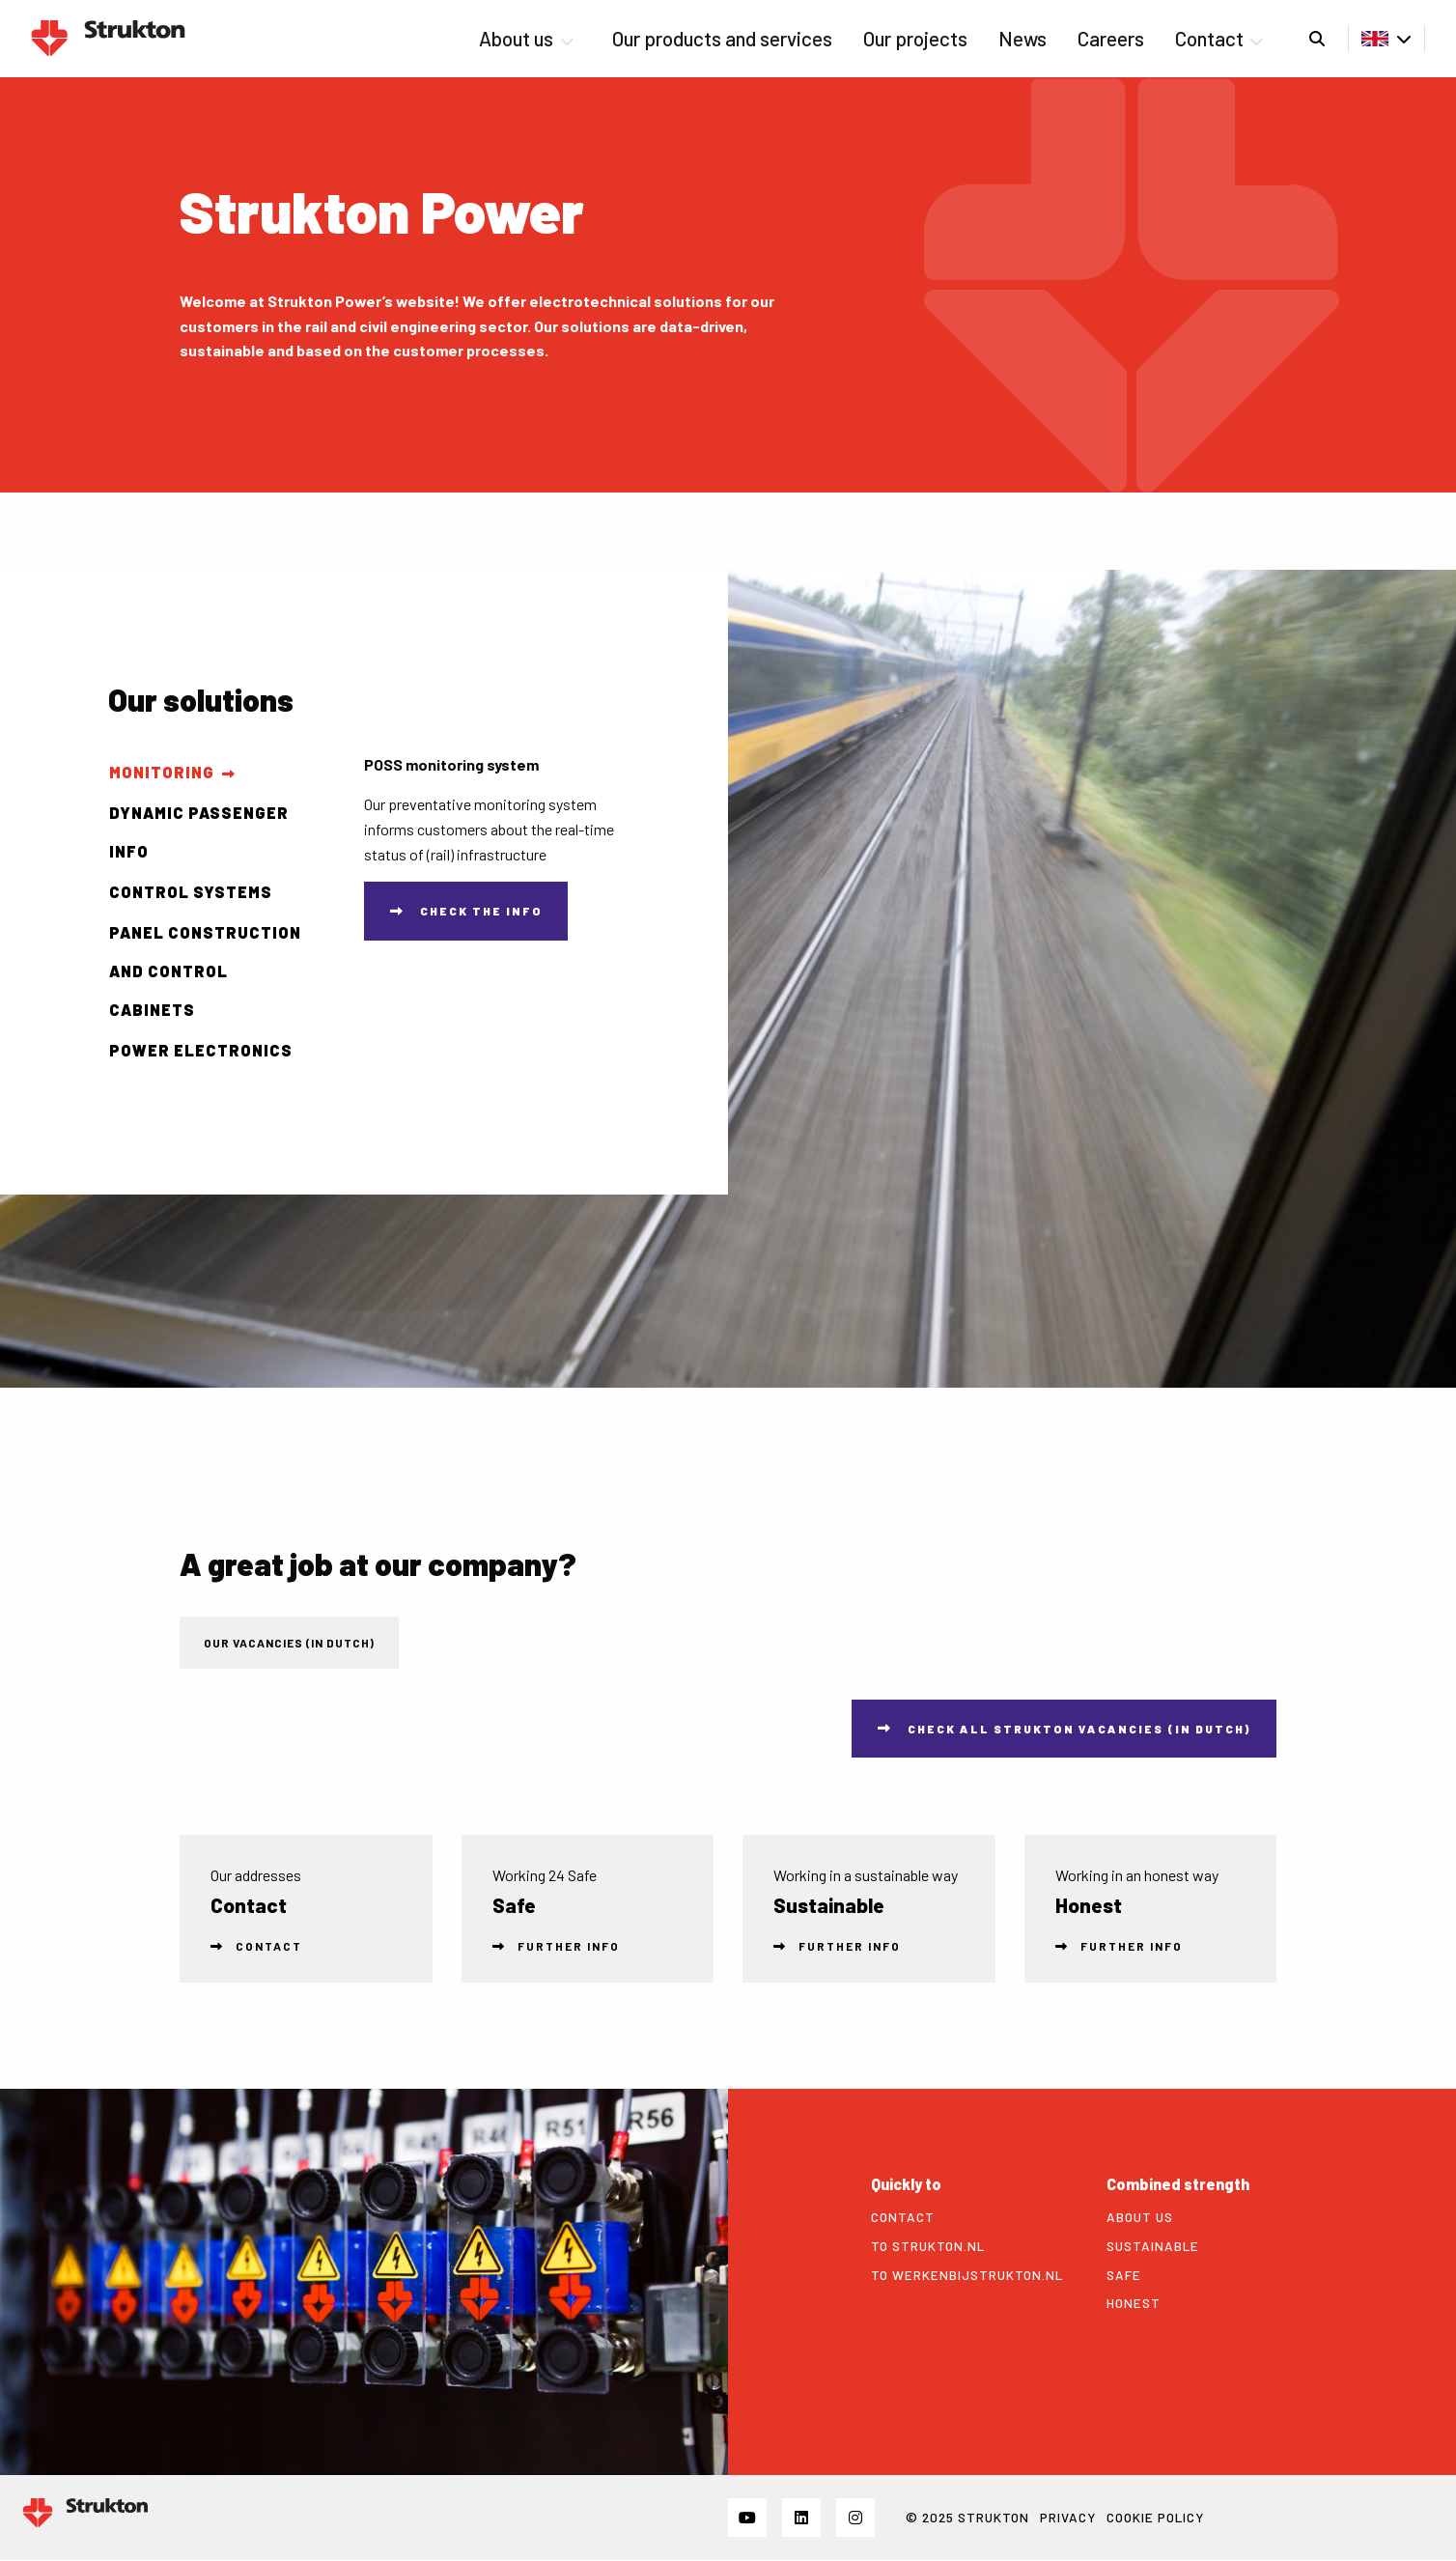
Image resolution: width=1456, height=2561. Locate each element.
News (1022, 38)
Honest (1133, 2303)
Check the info (481, 910)
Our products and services (722, 38)
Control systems (190, 892)
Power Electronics (201, 1050)
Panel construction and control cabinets (205, 971)
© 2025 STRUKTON (967, 2517)
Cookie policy (1155, 2517)
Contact (1219, 38)
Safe (1123, 2275)
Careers (1111, 38)
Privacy (1068, 2517)
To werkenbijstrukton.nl (967, 2275)
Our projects (915, 38)
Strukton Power (108, 38)
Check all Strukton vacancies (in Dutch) (1079, 1728)
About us (526, 38)
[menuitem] (529, 38)
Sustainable (1152, 2246)
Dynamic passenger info (199, 831)
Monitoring (161, 772)
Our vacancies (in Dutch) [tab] (289, 1642)
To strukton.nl (928, 2246)
